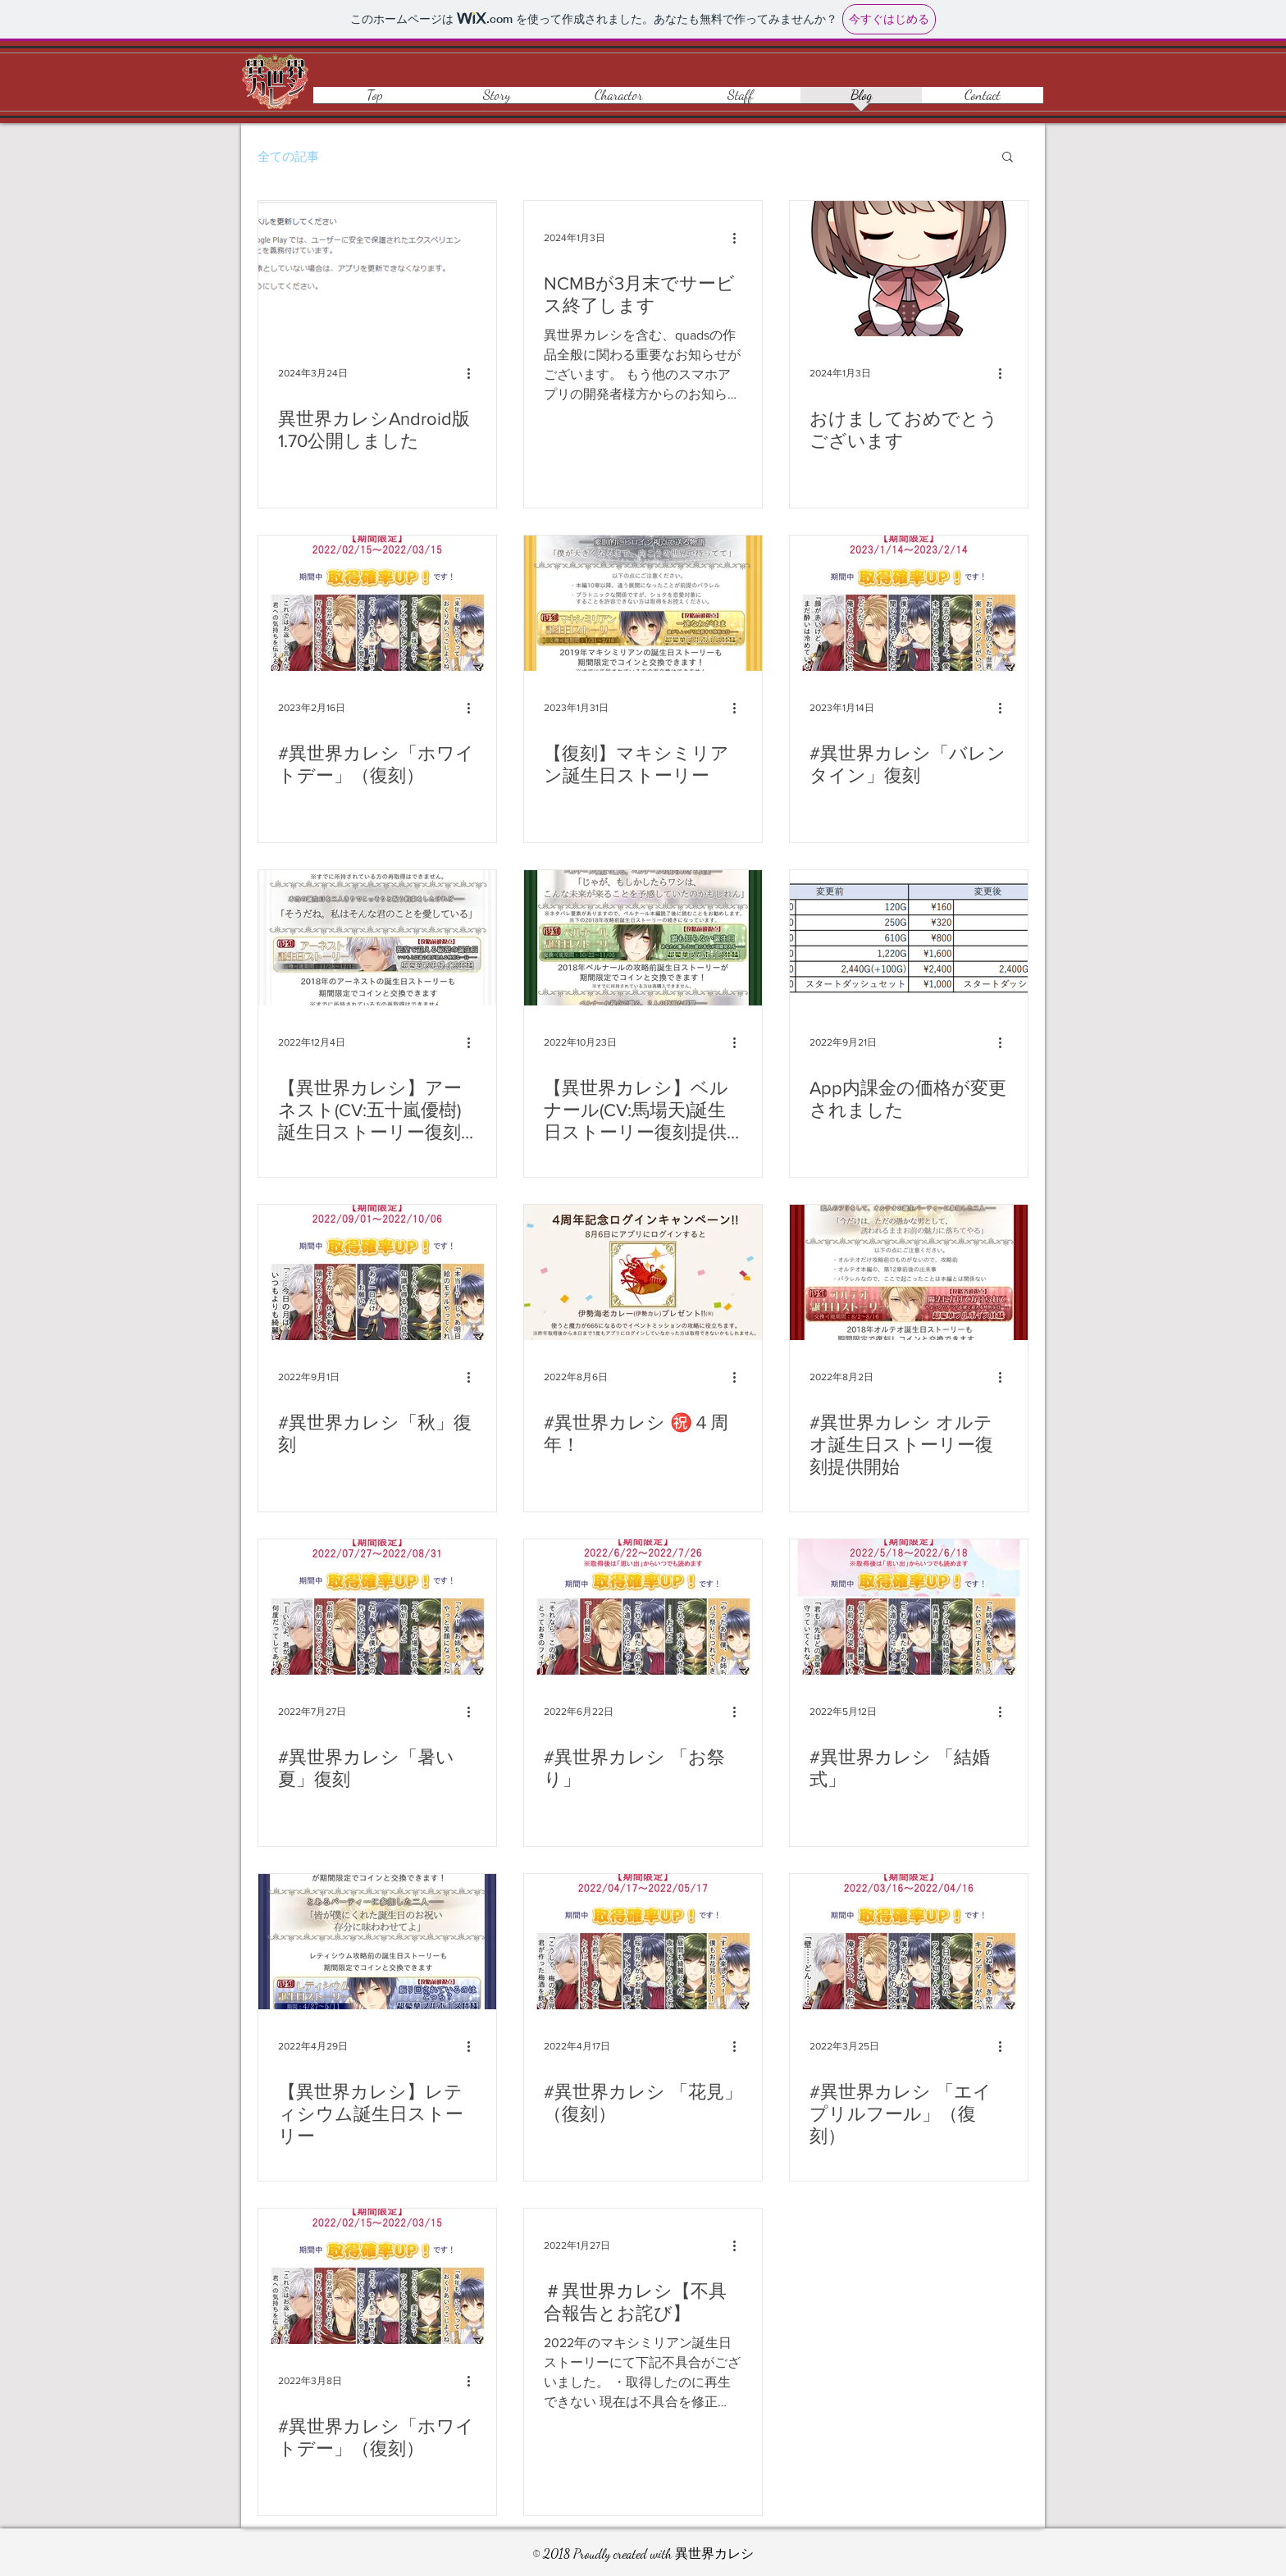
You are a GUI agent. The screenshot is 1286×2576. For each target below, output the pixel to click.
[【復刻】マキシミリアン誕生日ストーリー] (643, 603)
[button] (1007, 157)
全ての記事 (288, 156)
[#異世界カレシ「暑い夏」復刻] (377, 1607)
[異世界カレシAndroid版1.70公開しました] (377, 268)
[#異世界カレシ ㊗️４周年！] (643, 1272)
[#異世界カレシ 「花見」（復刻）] (643, 1941)
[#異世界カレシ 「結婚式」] (909, 1607)
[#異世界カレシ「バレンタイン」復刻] (909, 603)
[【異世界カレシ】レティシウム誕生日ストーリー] (377, 1941)
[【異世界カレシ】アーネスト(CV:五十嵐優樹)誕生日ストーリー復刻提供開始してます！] (377, 937)
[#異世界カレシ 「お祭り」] (643, 1607)
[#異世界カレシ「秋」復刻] (377, 1272)
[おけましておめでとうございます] (909, 268)
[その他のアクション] (474, 373)
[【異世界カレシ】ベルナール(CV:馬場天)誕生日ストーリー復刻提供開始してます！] (643, 937)
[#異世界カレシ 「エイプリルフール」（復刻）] (909, 1941)
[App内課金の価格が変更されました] (909, 937)
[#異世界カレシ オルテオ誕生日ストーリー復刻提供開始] (909, 1272)
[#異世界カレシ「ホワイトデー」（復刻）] (377, 603)
